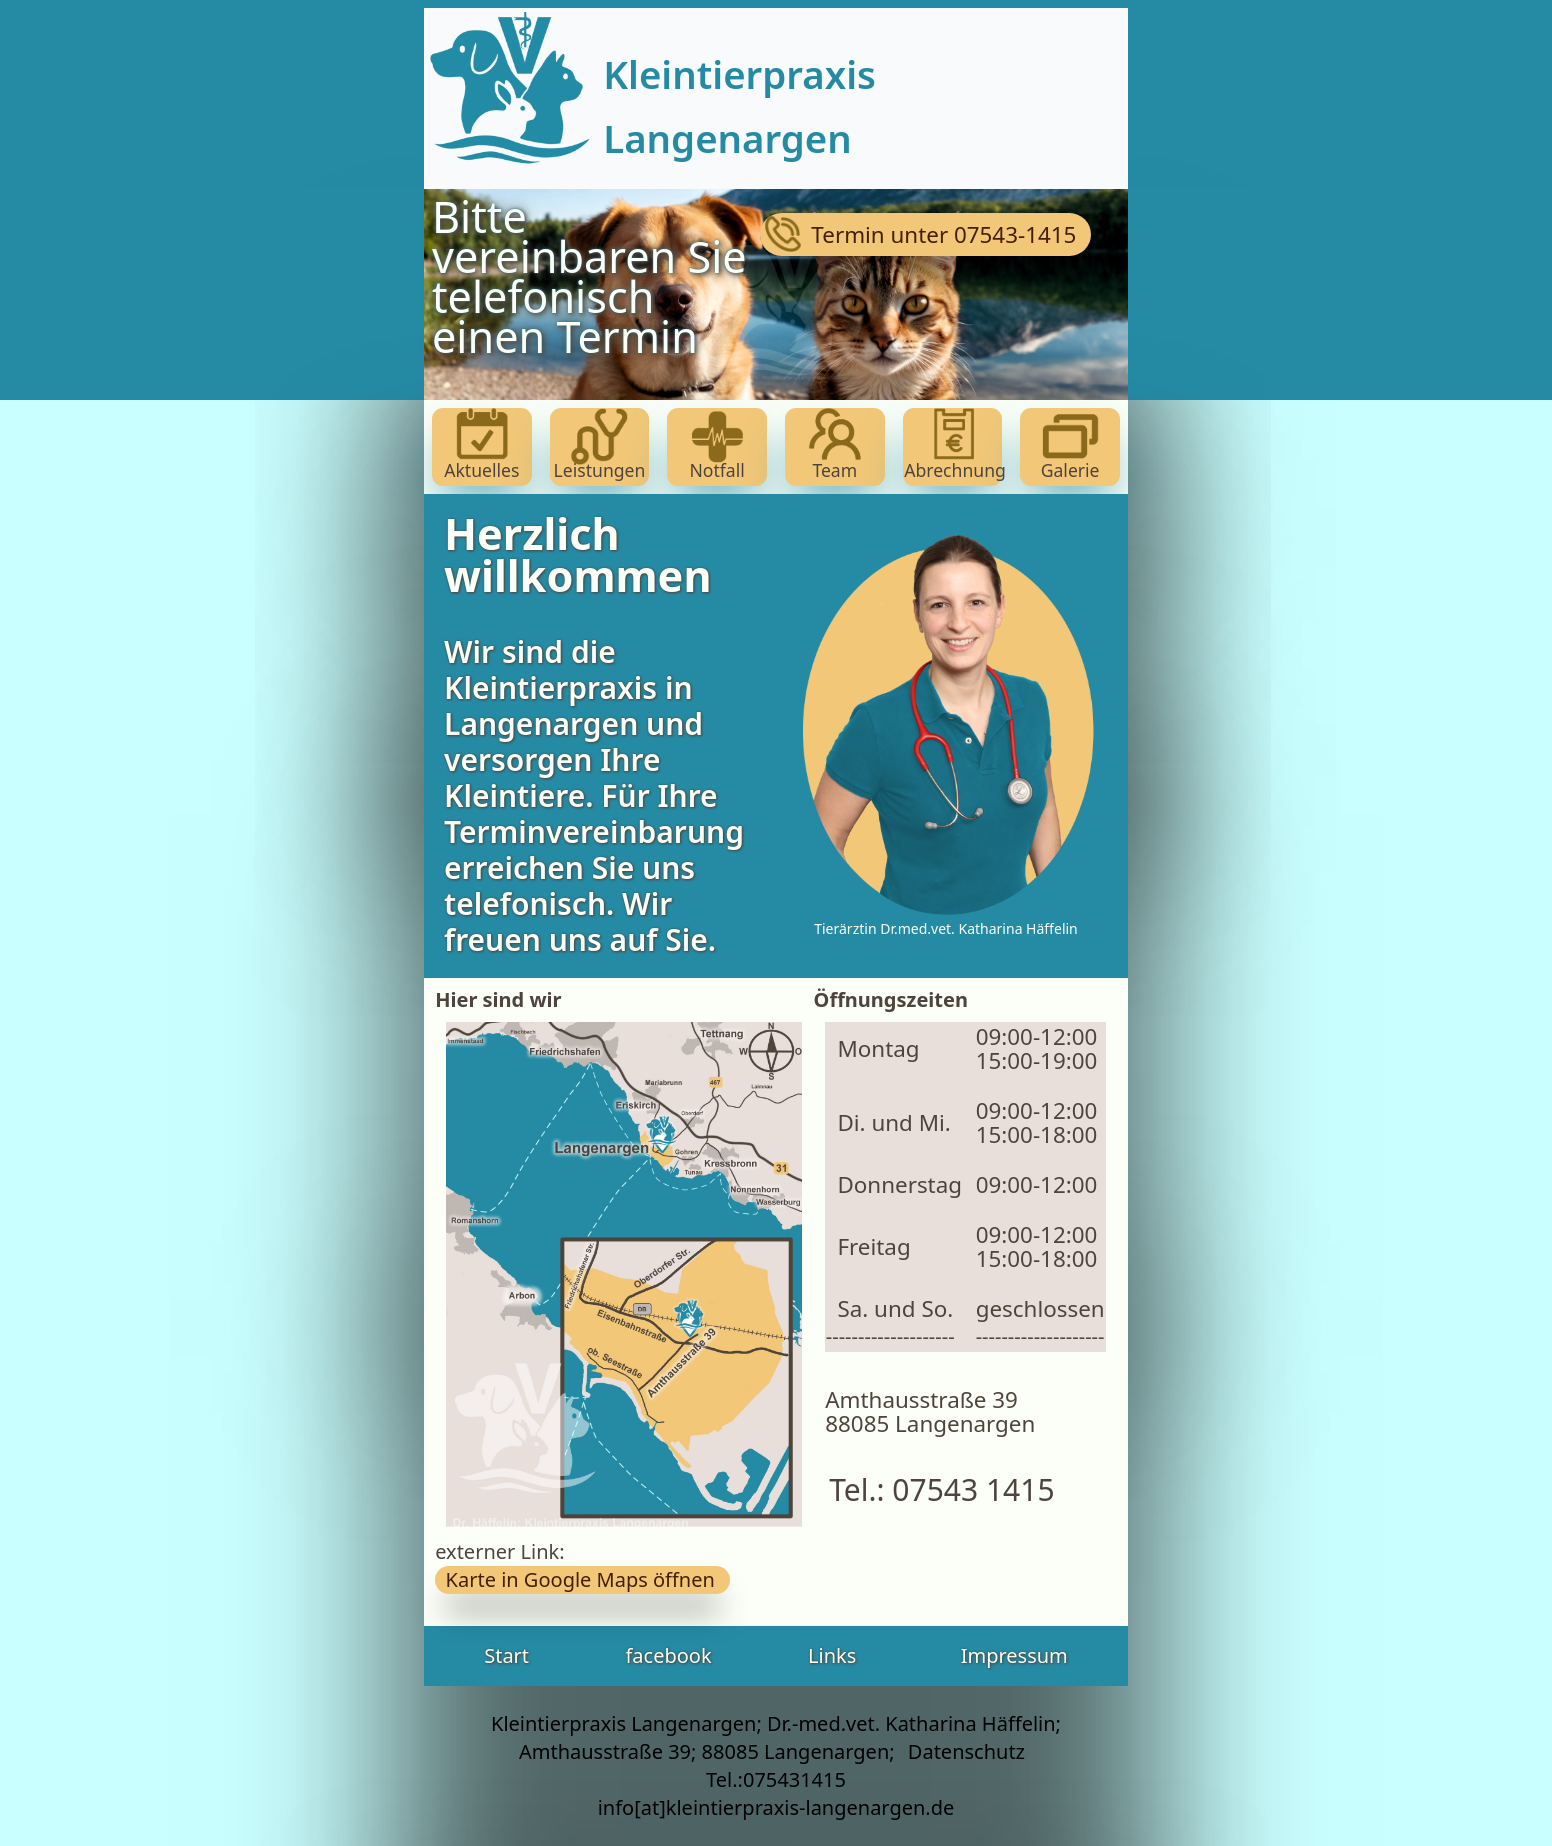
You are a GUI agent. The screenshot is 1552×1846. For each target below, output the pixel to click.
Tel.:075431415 (776, 1779)
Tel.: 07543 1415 (934, 1489)
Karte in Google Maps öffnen (582, 1579)
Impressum (1014, 1655)
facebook (668, 1655)
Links (832, 1655)
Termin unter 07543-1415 (926, 234)
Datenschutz (966, 1751)
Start (506, 1655)
